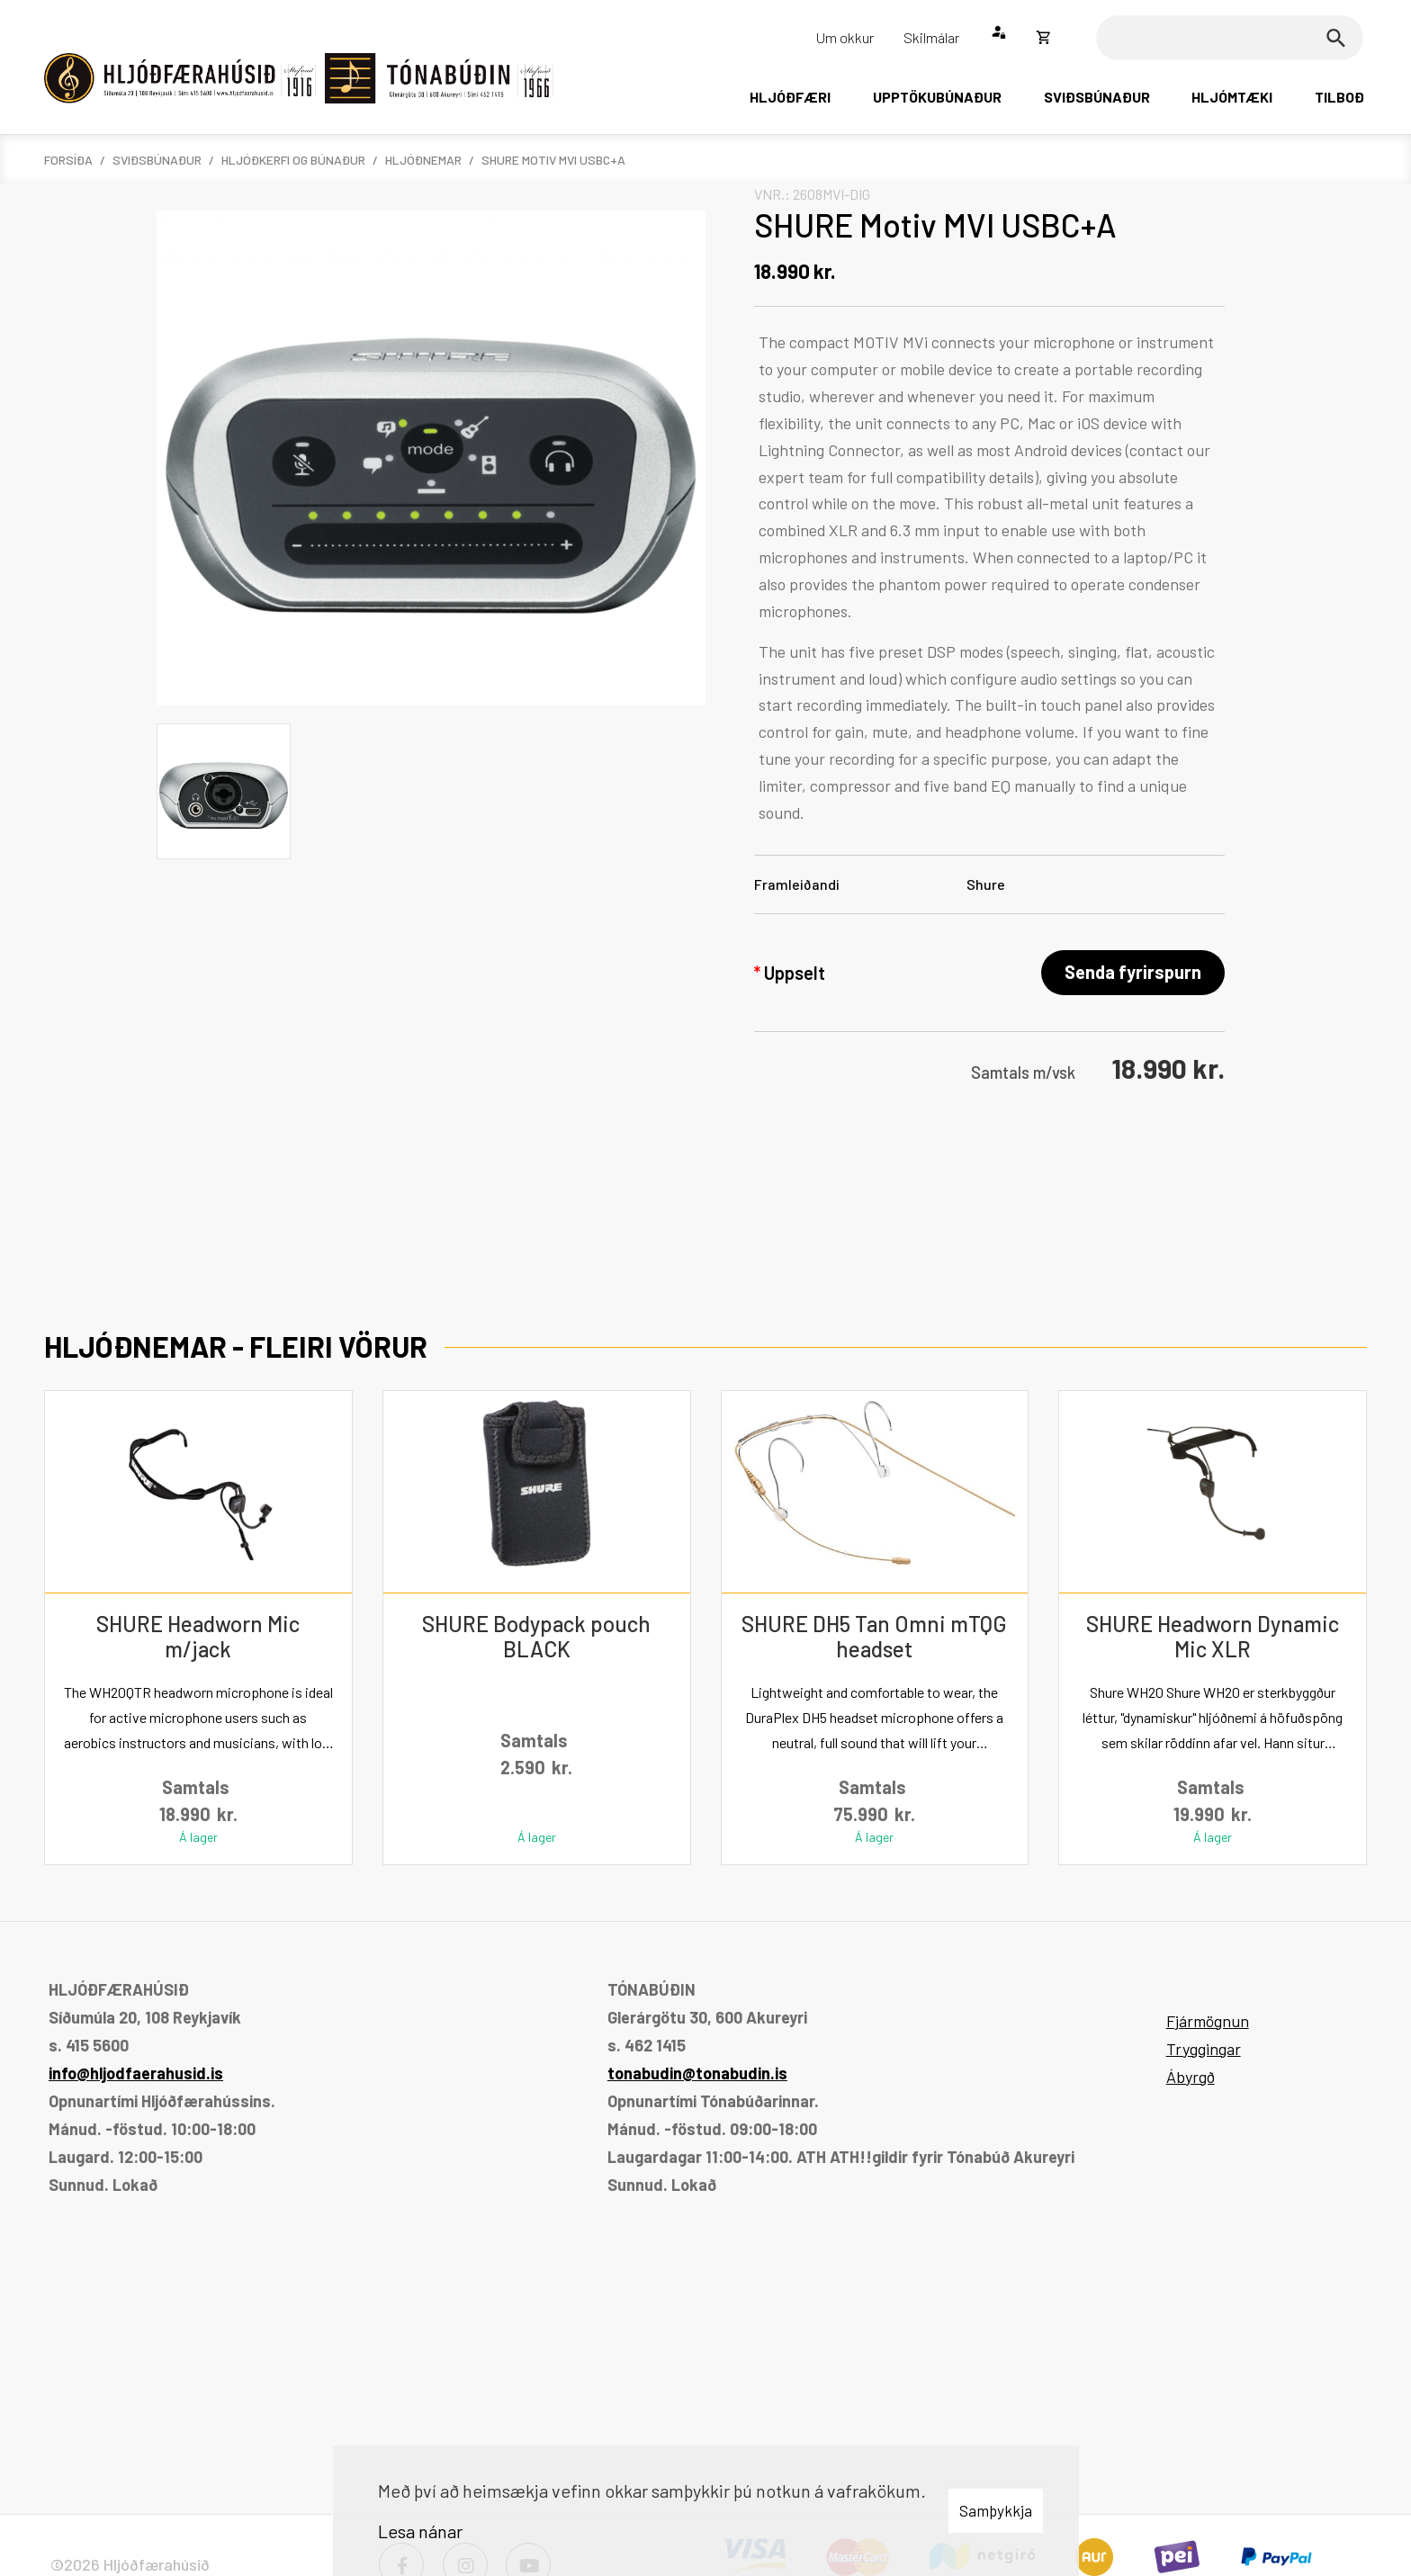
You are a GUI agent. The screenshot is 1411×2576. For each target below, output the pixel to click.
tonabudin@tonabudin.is (697, 2073)
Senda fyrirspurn (1133, 972)
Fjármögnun (1207, 2021)
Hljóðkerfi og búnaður (293, 159)
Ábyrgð (1190, 2077)
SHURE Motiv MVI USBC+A (553, 159)
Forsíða (68, 159)
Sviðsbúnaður (157, 159)
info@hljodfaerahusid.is (136, 2073)
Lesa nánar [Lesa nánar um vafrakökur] (420, 2531)
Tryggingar (1203, 2049)
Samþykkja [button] (995, 2510)
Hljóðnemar (423, 159)
